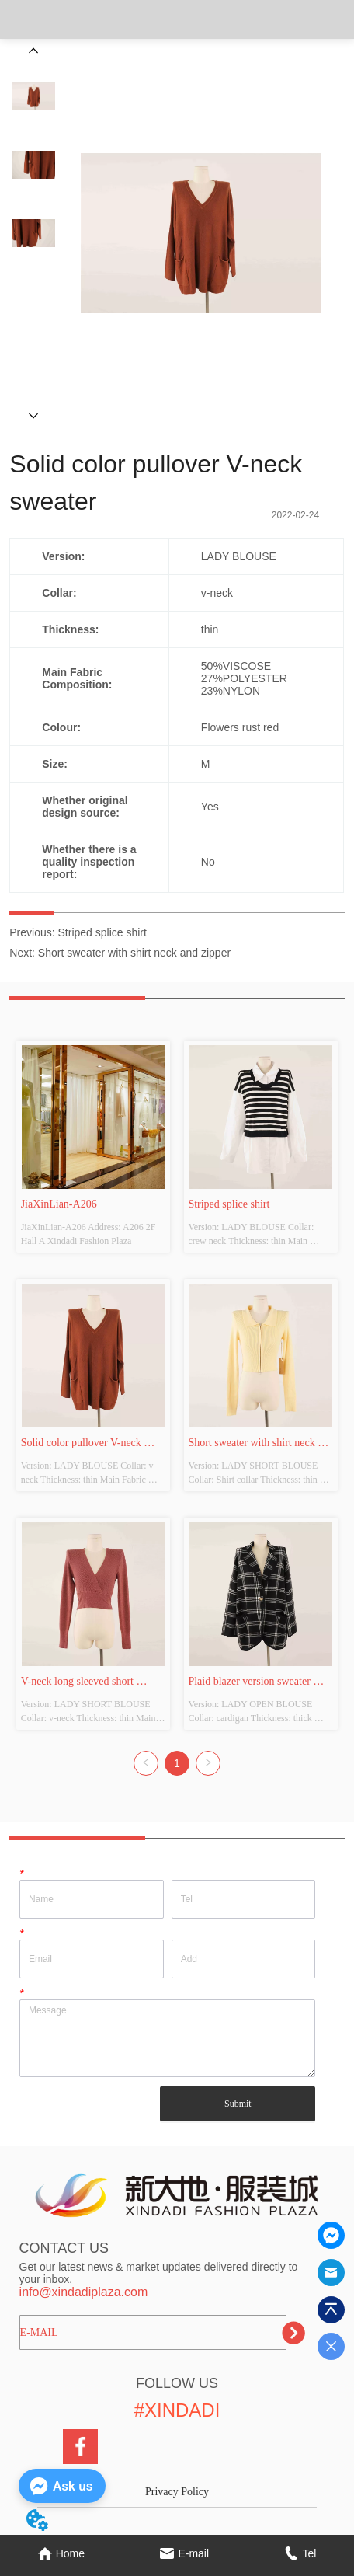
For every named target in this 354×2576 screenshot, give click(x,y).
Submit (238, 2103)
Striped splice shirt (102, 932)
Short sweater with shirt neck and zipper (134, 952)
